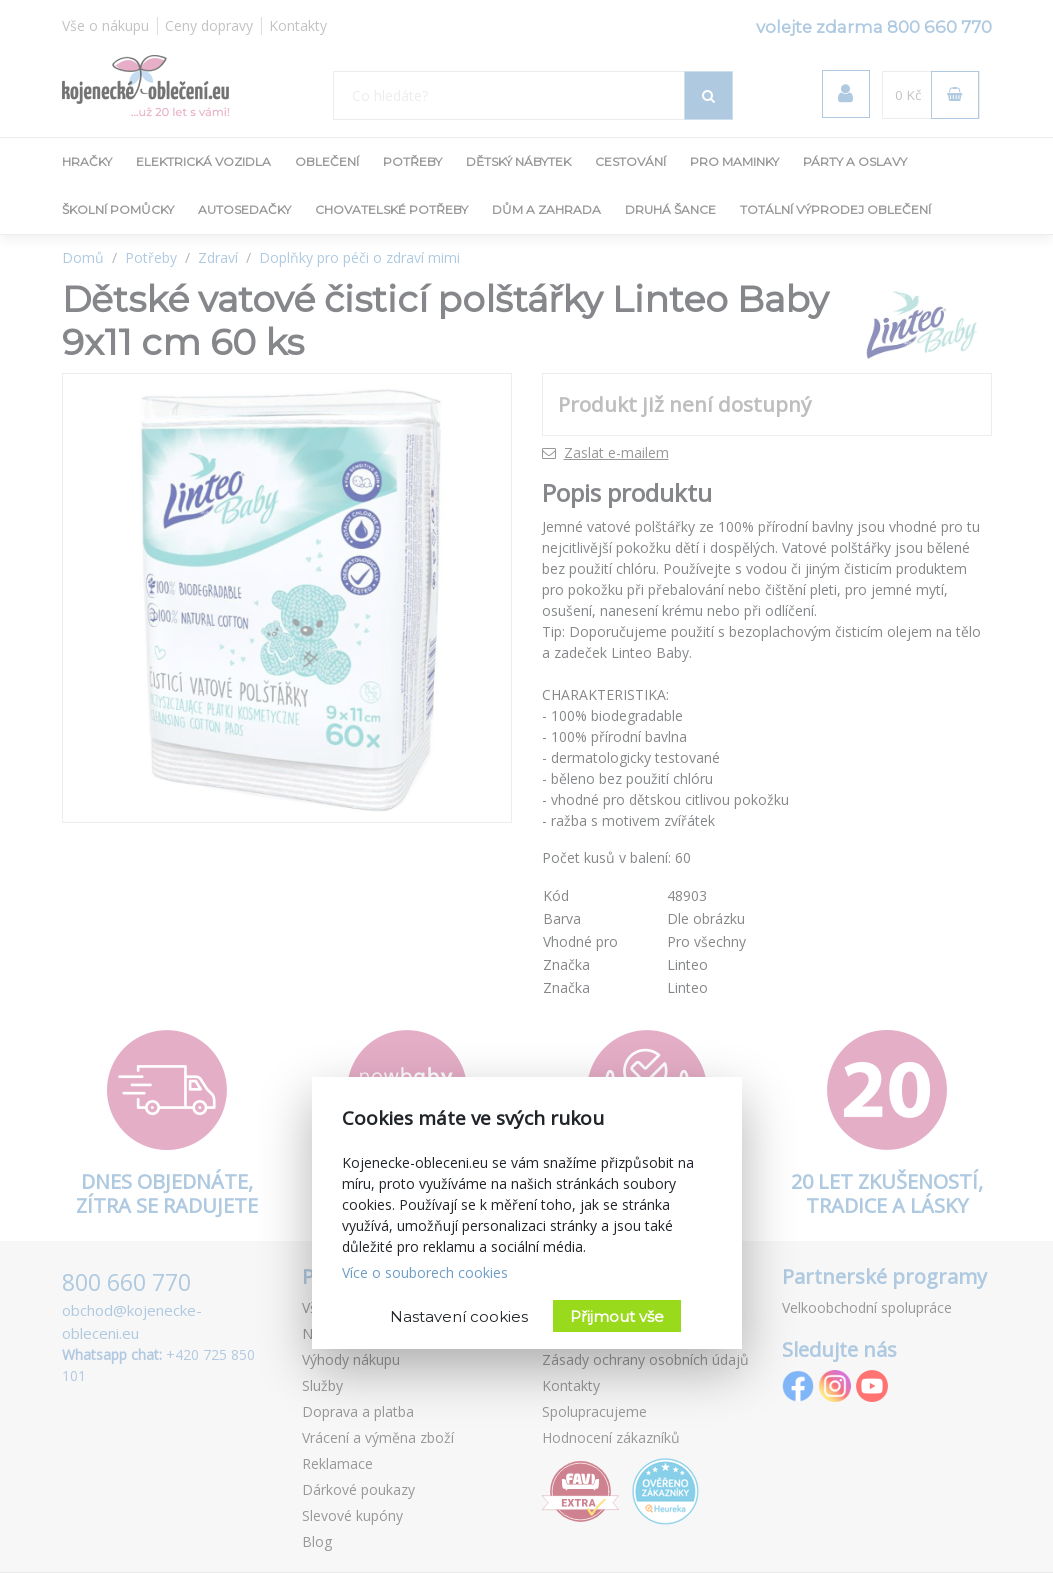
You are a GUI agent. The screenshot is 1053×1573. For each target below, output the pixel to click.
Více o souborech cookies (425, 1272)
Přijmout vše (617, 1316)
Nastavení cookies (459, 1316)
